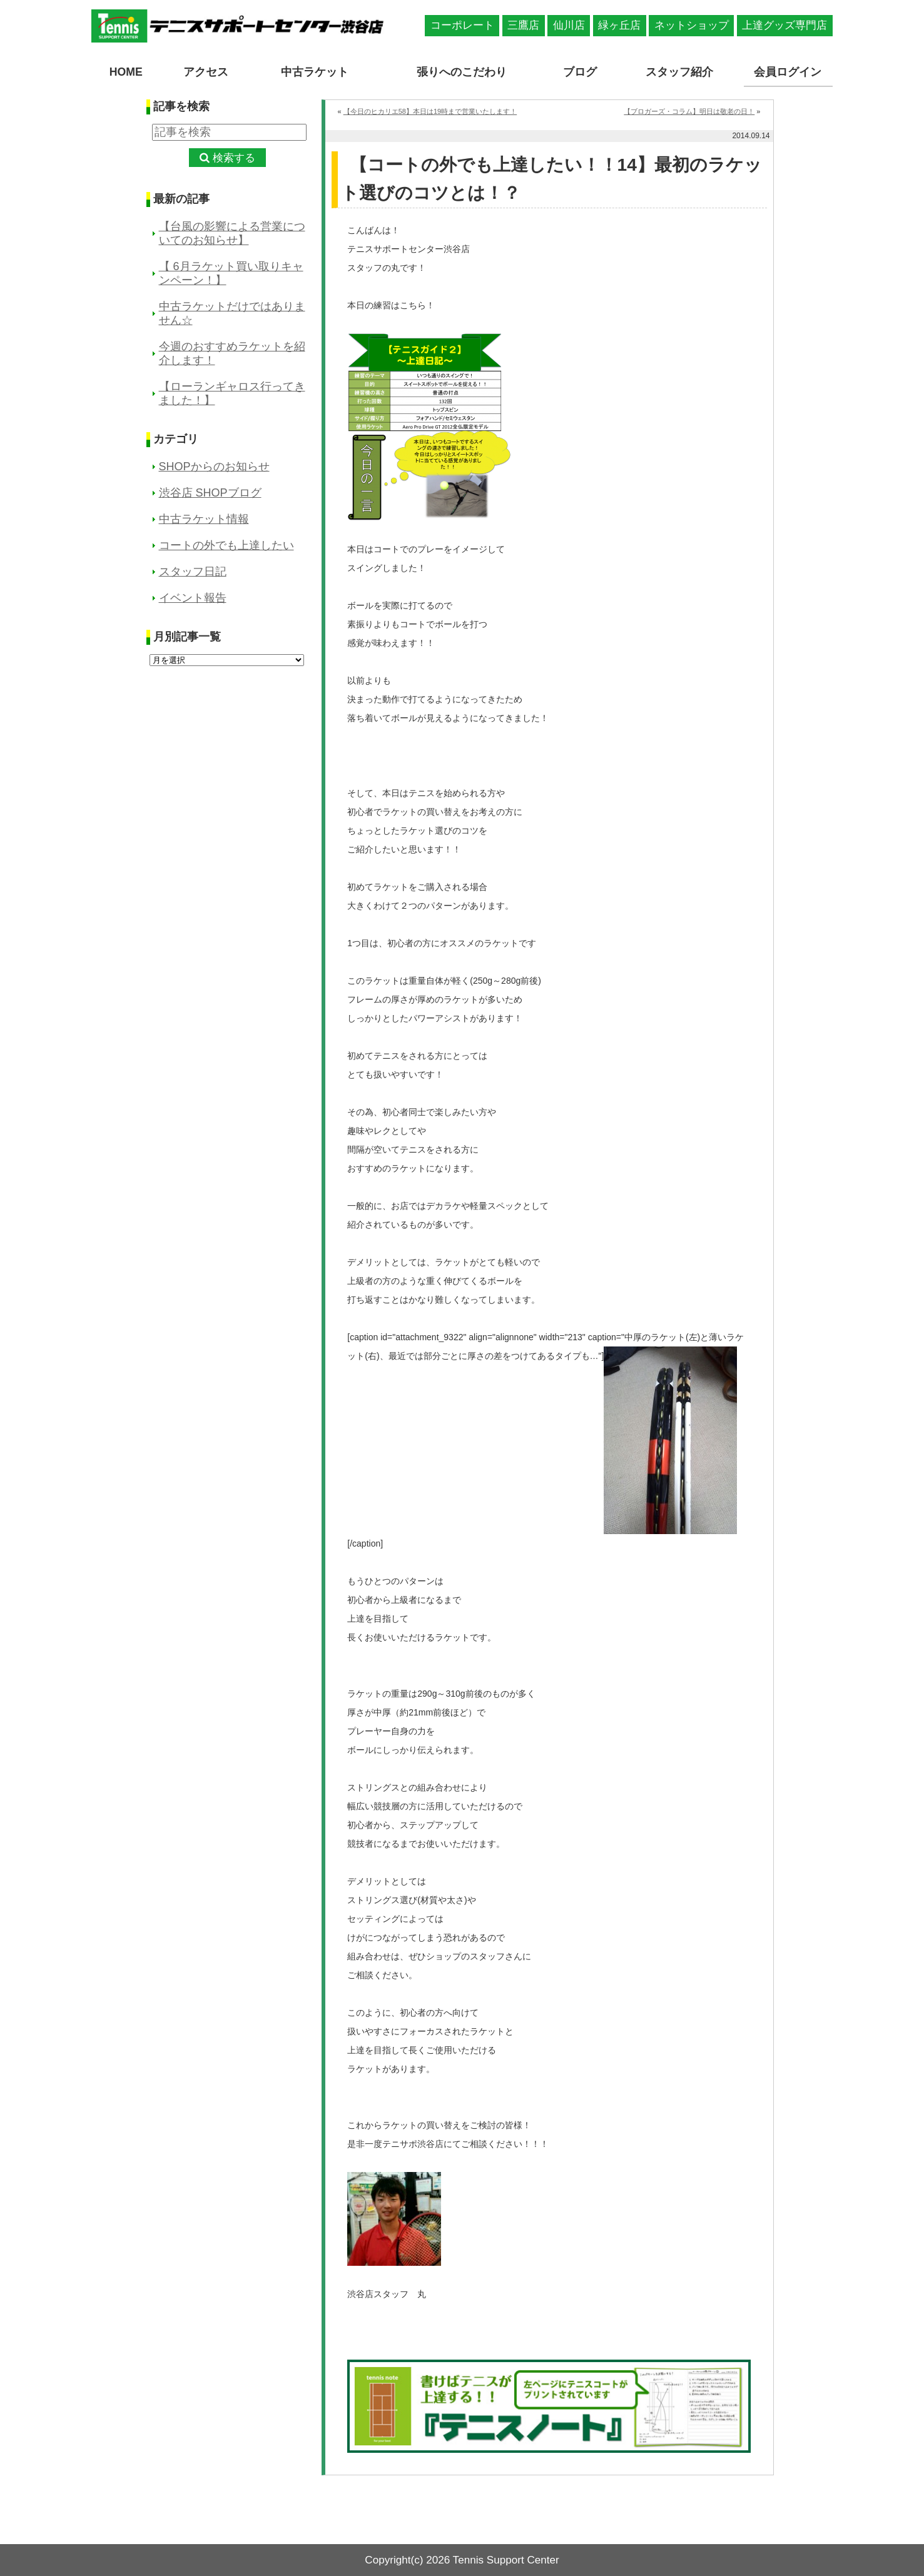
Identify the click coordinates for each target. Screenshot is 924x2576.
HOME (126, 71)
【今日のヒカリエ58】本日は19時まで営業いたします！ (430, 111)
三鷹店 (523, 25)
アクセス (205, 71)
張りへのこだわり (462, 71)
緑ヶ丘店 (619, 25)
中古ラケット (314, 71)
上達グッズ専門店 (784, 25)
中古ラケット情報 (204, 519)
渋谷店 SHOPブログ (210, 493)
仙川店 (569, 25)
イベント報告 (192, 598)
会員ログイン (788, 71)
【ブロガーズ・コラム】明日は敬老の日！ (689, 111)
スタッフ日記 (192, 571)
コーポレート (462, 25)
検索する (234, 157)
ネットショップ (691, 25)
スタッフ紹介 (679, 71)
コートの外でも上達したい (226, 545)
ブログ (580, 71)
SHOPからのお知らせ (214, 466)
